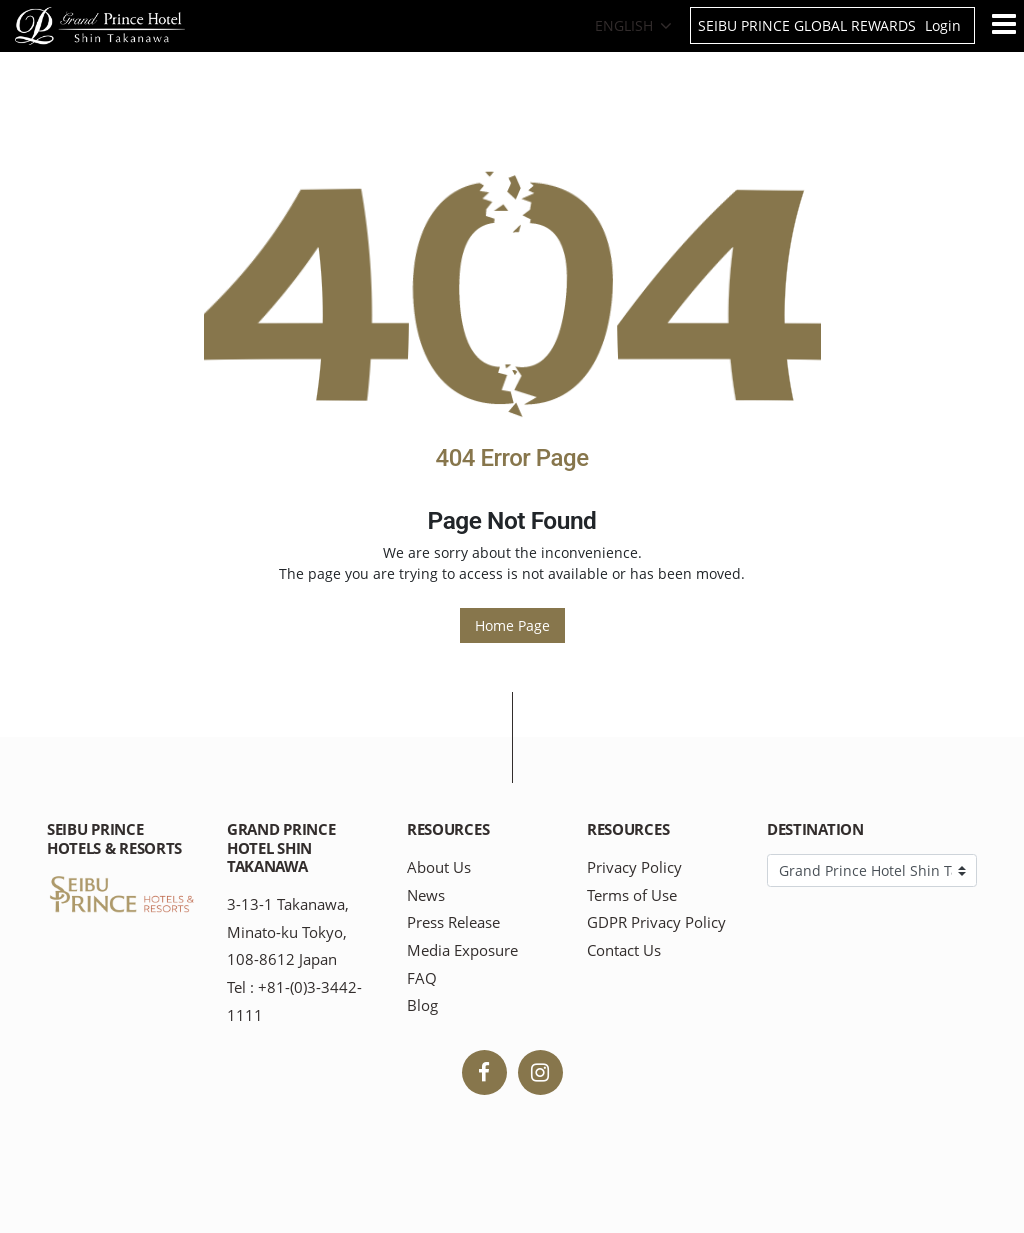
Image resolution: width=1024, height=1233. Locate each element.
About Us (439, 867)
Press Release (453, 922)
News (426, 895)
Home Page (512, 625)
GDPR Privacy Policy (656, 922)
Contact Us (624, 950)
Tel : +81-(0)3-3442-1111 (294, 1001)
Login (943, 25)
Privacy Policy (634, 867)
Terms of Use (632, 895)
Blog (422, 1005)
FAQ (422, 978)
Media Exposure (462, 950)
